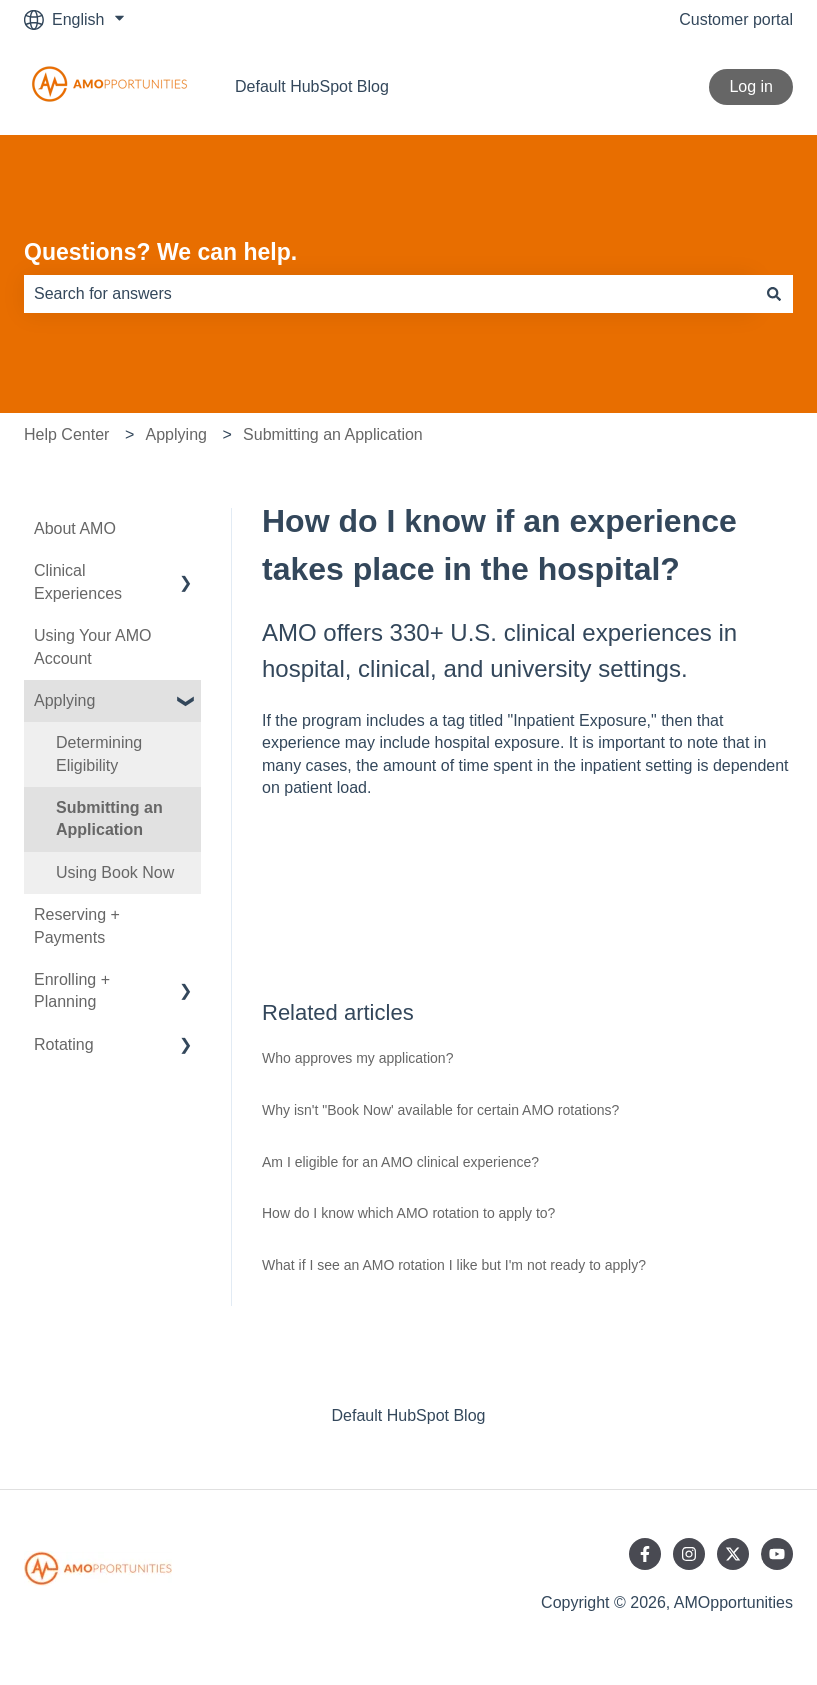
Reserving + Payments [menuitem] (77, 925)
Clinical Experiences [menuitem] (78, 581)
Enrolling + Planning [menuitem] (72, 990)
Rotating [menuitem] (64, 1044)
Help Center (66, 434)
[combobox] (389, 294)
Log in (751, 86)
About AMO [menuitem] (75, 528)
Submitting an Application (333, 434)
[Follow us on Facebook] (645, 1554)
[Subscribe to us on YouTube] (777, 1554)
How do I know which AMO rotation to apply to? (408, 1213)
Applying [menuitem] (64, 700)
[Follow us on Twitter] (733, 1554)
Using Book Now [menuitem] (115, 872)
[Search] (774, 294)
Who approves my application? (357, 1058)
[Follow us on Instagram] (689, 1554)
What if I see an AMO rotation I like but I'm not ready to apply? (454, 1265)
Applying (176, 434)
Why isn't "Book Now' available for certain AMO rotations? (440, 1110)
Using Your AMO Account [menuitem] (92, 646)
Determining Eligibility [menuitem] (99, 753)
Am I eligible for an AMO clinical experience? (400, 1162)
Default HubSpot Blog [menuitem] (409, 1415)
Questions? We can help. (160, 252)
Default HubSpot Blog (312, 86)
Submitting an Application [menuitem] (109, 818)
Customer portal (736, 19)
